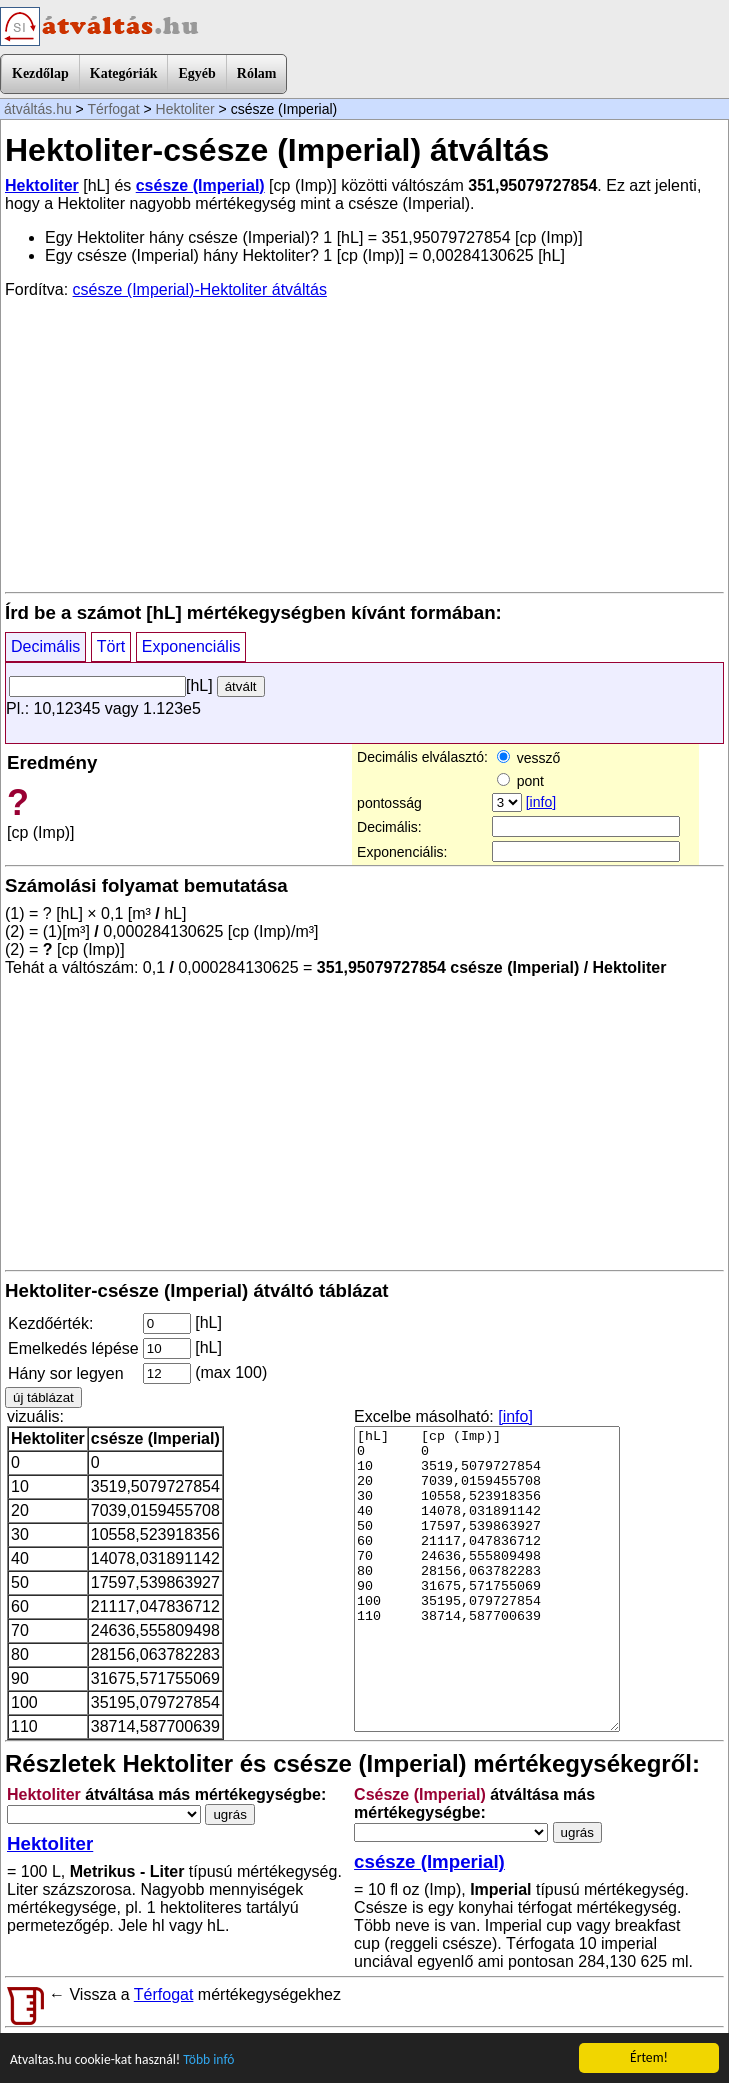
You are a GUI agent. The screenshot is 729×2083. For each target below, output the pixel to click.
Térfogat (113, 109)
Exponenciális (191, 646)
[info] (541, 802)
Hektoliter (185, 109)
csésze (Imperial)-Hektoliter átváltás (200, 289)
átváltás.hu (38, 109)
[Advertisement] (364, 444)
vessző (528, 758)
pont (520, 781)
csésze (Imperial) (200, 185)
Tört (111, 646)
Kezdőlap (40, 73)
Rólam (257, 73)
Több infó (208, 2060)
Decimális (45, 646)
